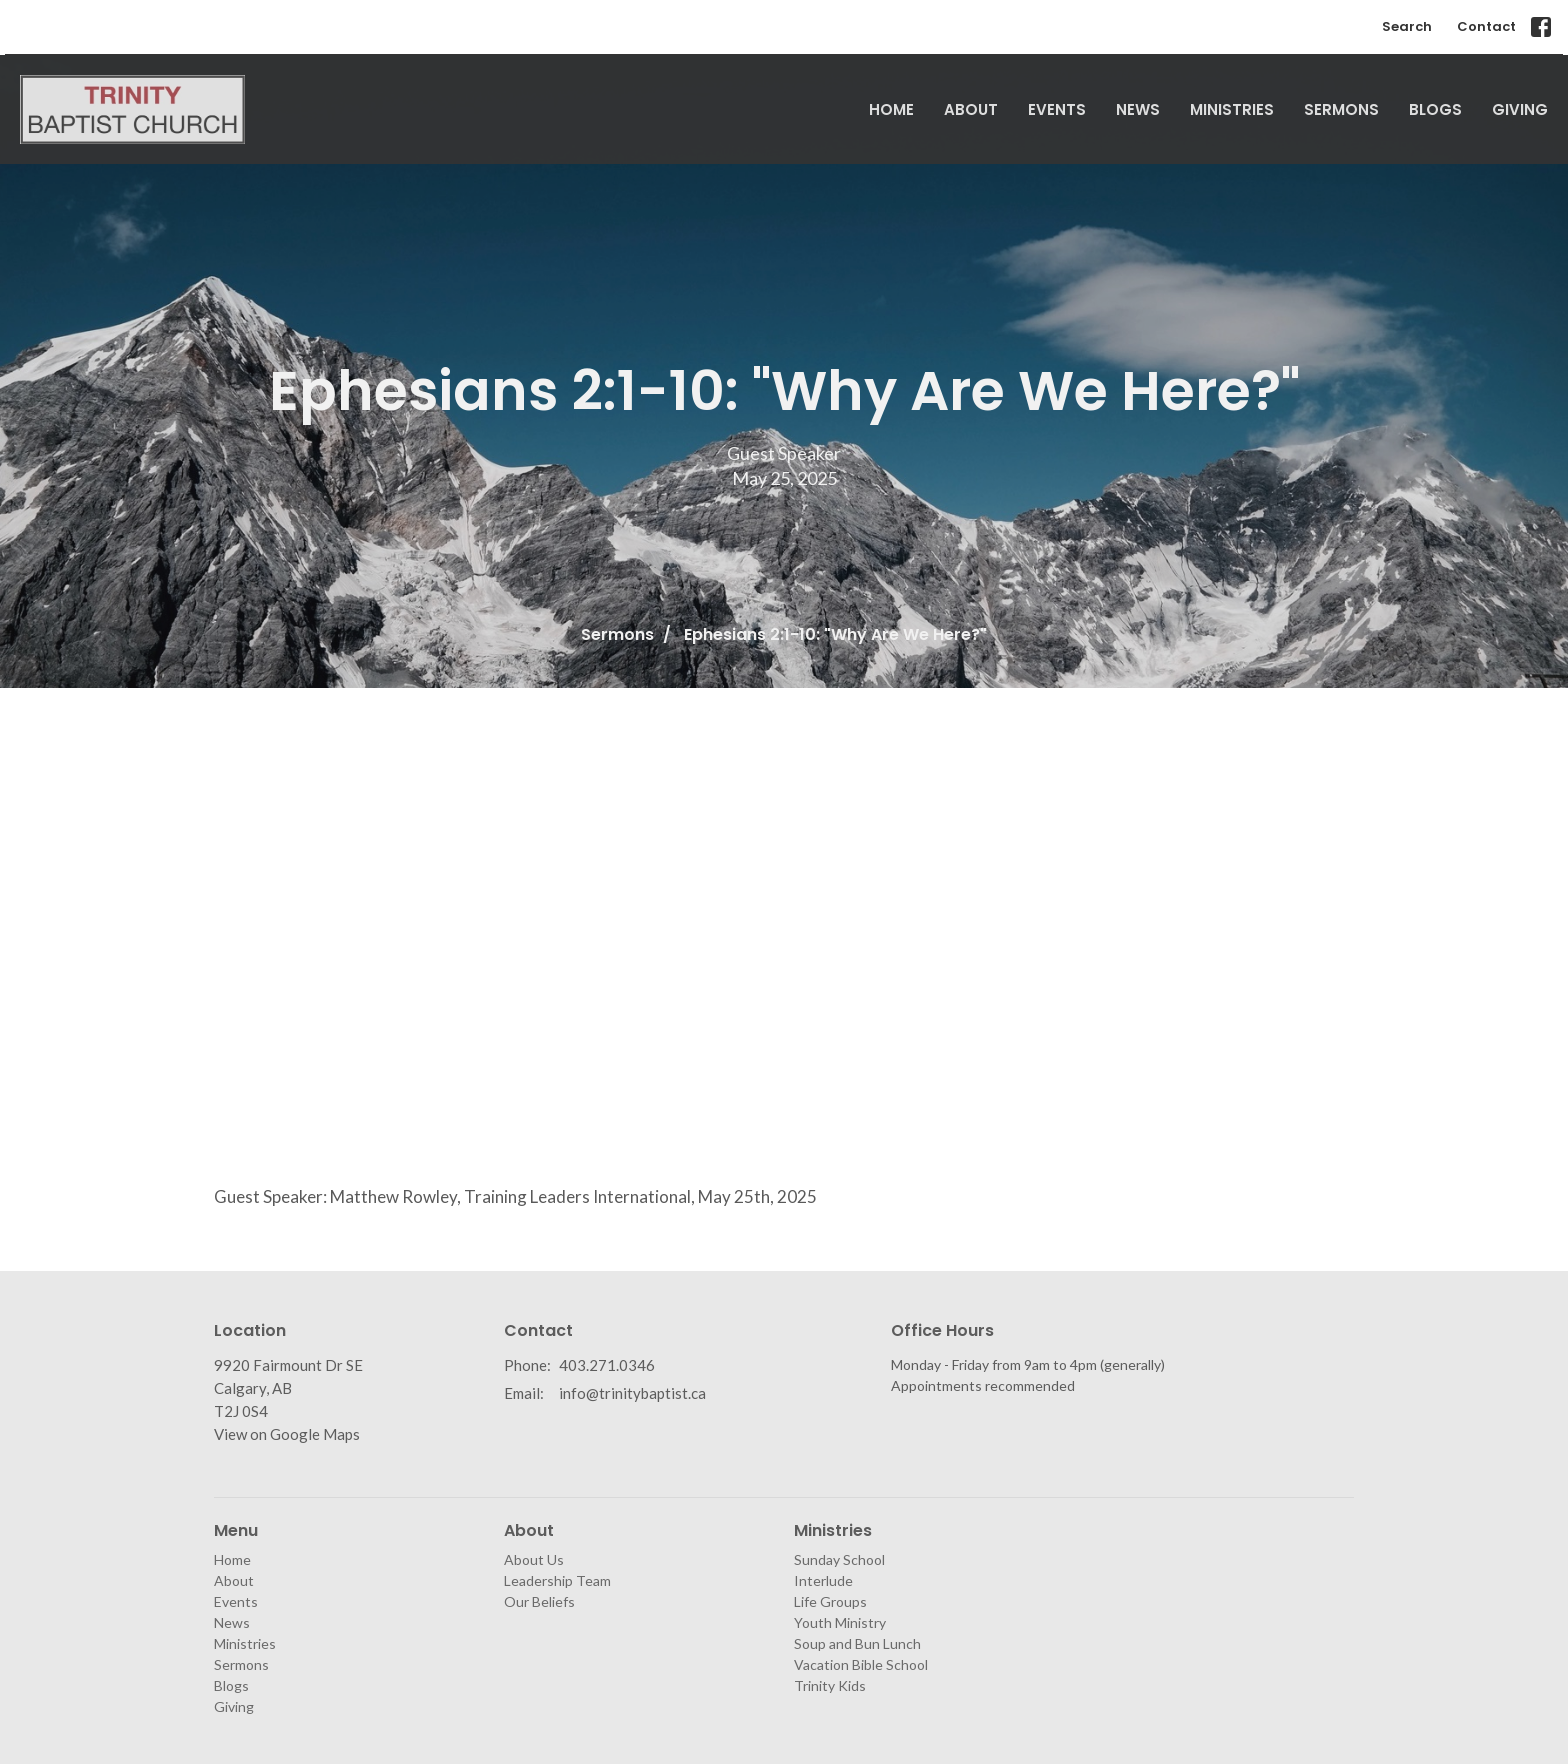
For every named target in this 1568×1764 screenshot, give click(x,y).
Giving (1520, 109)
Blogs (1435, 109)
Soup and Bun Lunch (857, 1643)
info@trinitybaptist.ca (632, 1393)
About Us (534, 1559)
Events (1057, 109)
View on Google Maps (287, 1434)
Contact (1486, 26)
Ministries (1232, 109)
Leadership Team (557, 1580)
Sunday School (839, 1559)
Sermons (1341, 109)
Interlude (823, 1580)
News (1138, 109)
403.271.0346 (607, 1365)
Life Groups (830, 1601)
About (971, 109)
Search (1407, 26)
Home (891, 109)
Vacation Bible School (861, 1664)
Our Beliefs (539, 1601)
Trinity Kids (830, 1685)
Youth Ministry (840, 1622)
